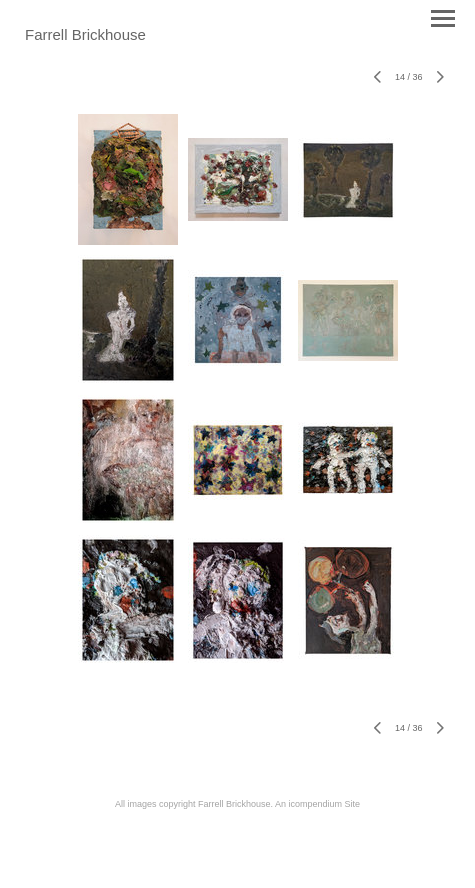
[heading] (85, 36)
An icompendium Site (317, 804)
